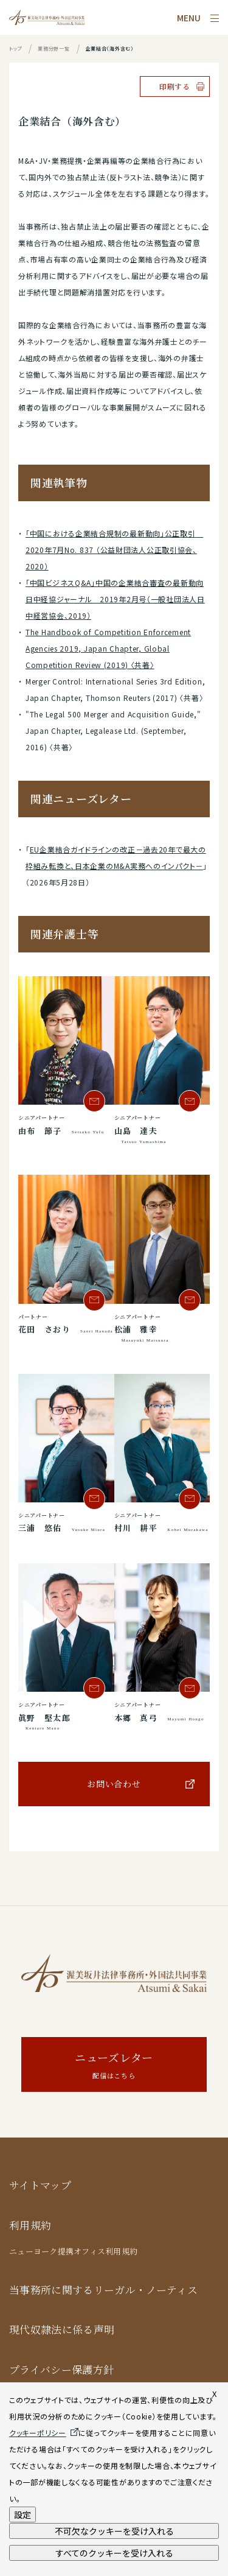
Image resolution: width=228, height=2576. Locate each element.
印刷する (174, 86)
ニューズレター (114, 2066)
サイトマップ (40, 2184)
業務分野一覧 (53, 48)
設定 (22, 2514)
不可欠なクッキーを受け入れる (114, 2531)
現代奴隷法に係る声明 (61, 2329)
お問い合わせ (113, 1784)
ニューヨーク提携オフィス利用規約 (73, 2251)
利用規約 (30, 2225)
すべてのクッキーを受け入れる (114, 2553)
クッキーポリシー (37, 2432)
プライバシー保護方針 (61, 2369)
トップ (15, 48)
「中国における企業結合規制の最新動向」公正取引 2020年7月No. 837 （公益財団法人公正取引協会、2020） (114, 549)
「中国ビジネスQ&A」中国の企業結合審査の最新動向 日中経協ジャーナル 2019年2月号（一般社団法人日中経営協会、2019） (115, 599)
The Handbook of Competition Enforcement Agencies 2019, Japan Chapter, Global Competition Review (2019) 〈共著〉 (108, 648)
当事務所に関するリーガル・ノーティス (103, 2289)
